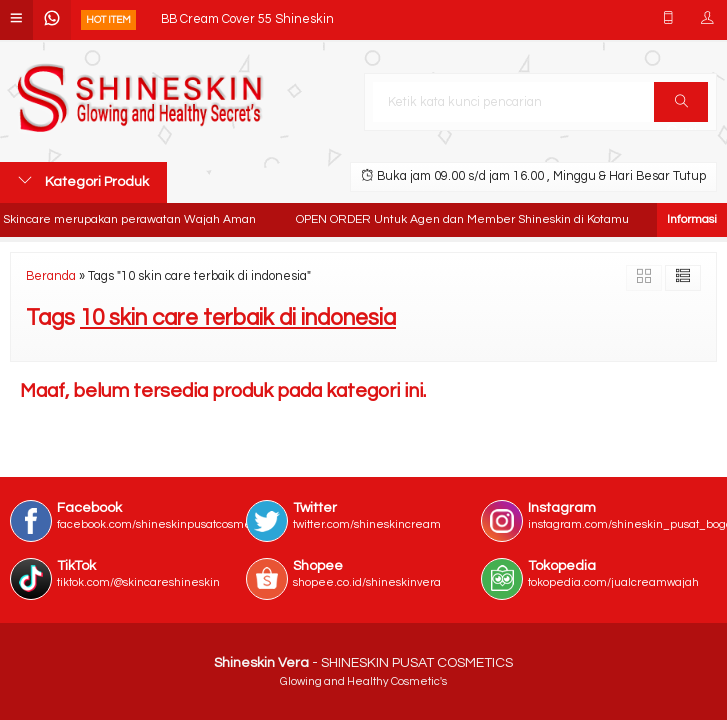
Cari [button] (681, 108)
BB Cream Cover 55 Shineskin (247, 19)
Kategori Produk (83, 181)
